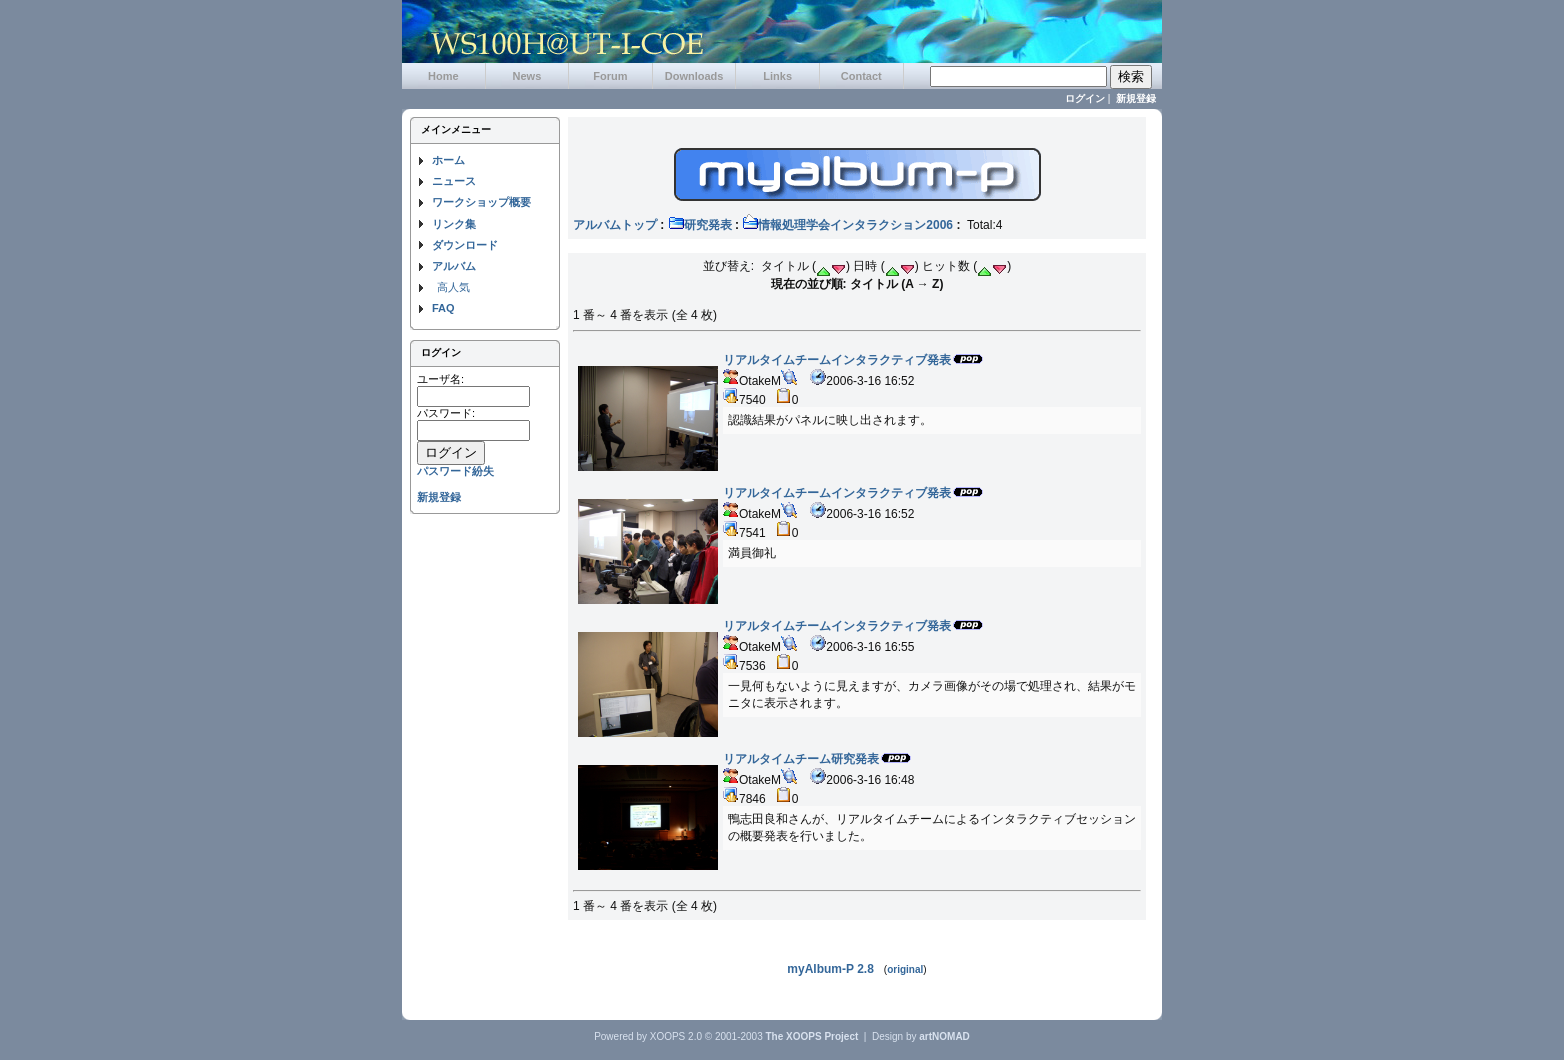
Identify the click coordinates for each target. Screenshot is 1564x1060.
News (527, 76)
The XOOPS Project (812, 1036)
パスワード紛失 (455, 471)
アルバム (454, 266)
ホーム (448, 160)
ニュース (454, 181)
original (905, 969)
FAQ (443, 308)
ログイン (1085, 98)
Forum (610, 76)
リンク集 (454, 224)
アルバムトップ (615, 225)
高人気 (453, 287)
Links (777, 76)
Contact (861, 76)
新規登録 (1136, 98)
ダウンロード (465, 245)
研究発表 (700, 225)
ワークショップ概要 (481, 202)
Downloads (694, 76)
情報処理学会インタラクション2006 (847, 225)
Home (443, 76)
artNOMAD (944, 1036)
